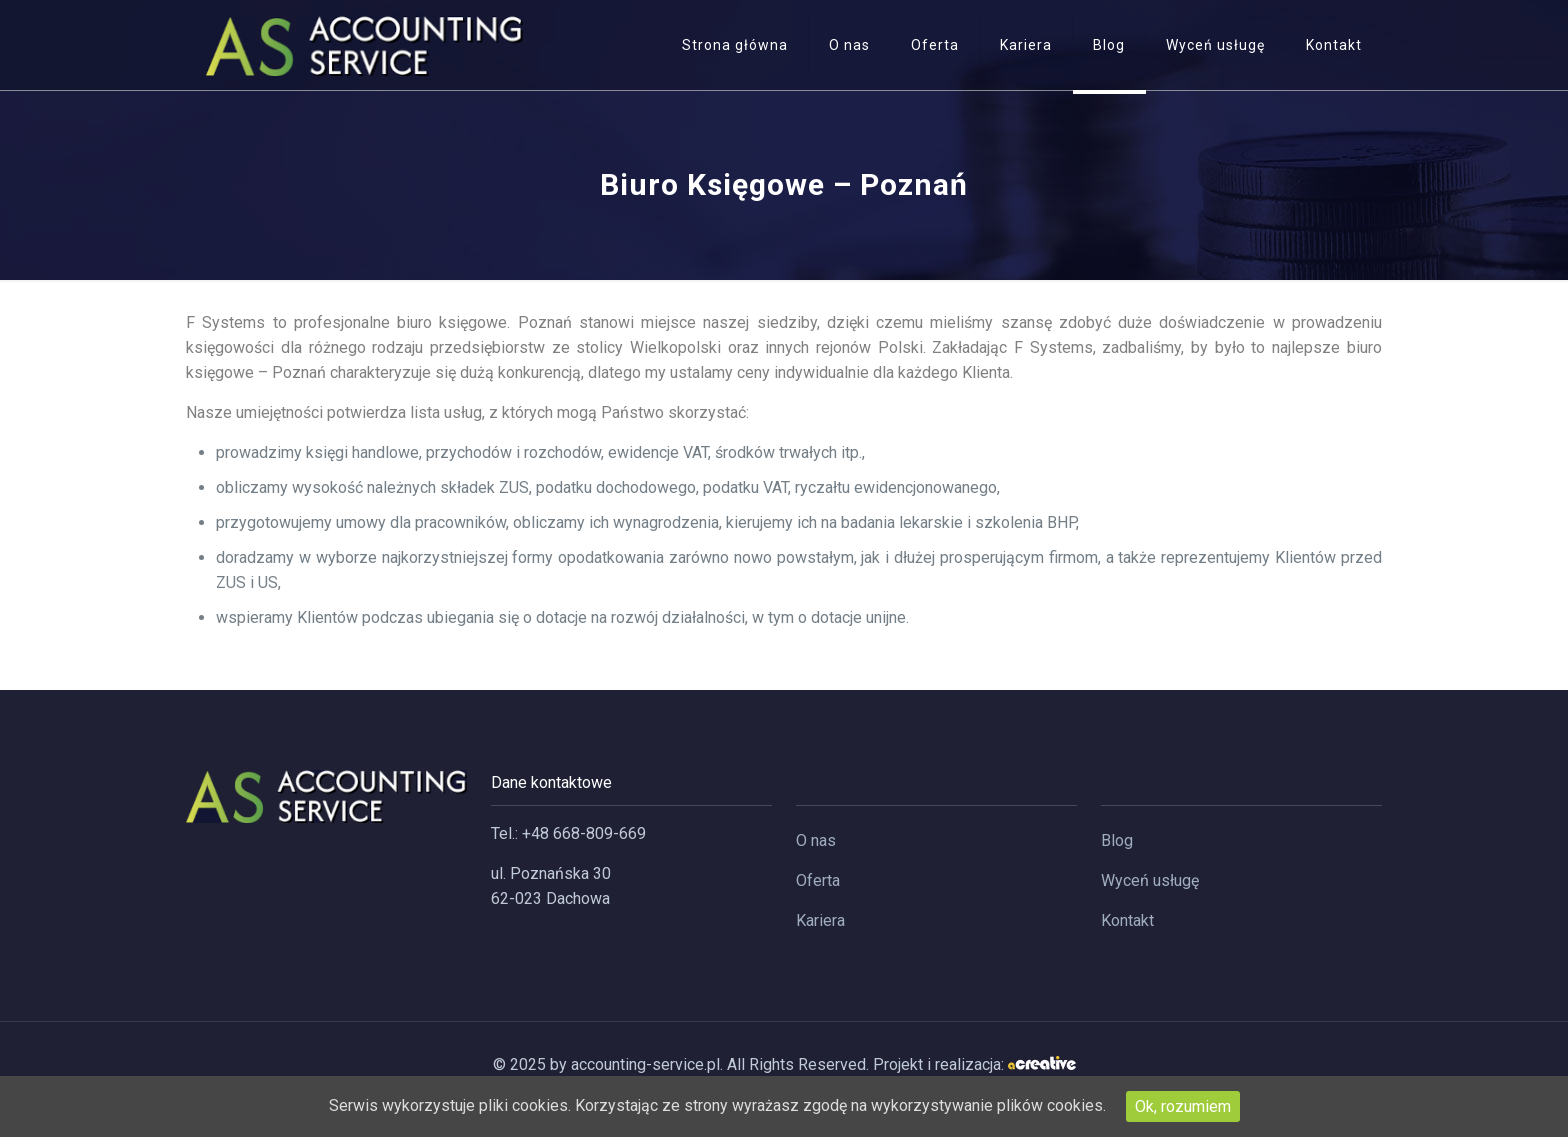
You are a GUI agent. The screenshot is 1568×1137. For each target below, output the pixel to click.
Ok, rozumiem (1183, 1106)
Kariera (820, 920)
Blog (1117, 840)
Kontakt (1127, 920)
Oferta (818, 880)
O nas (816, 840)
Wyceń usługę (1150, 880)
